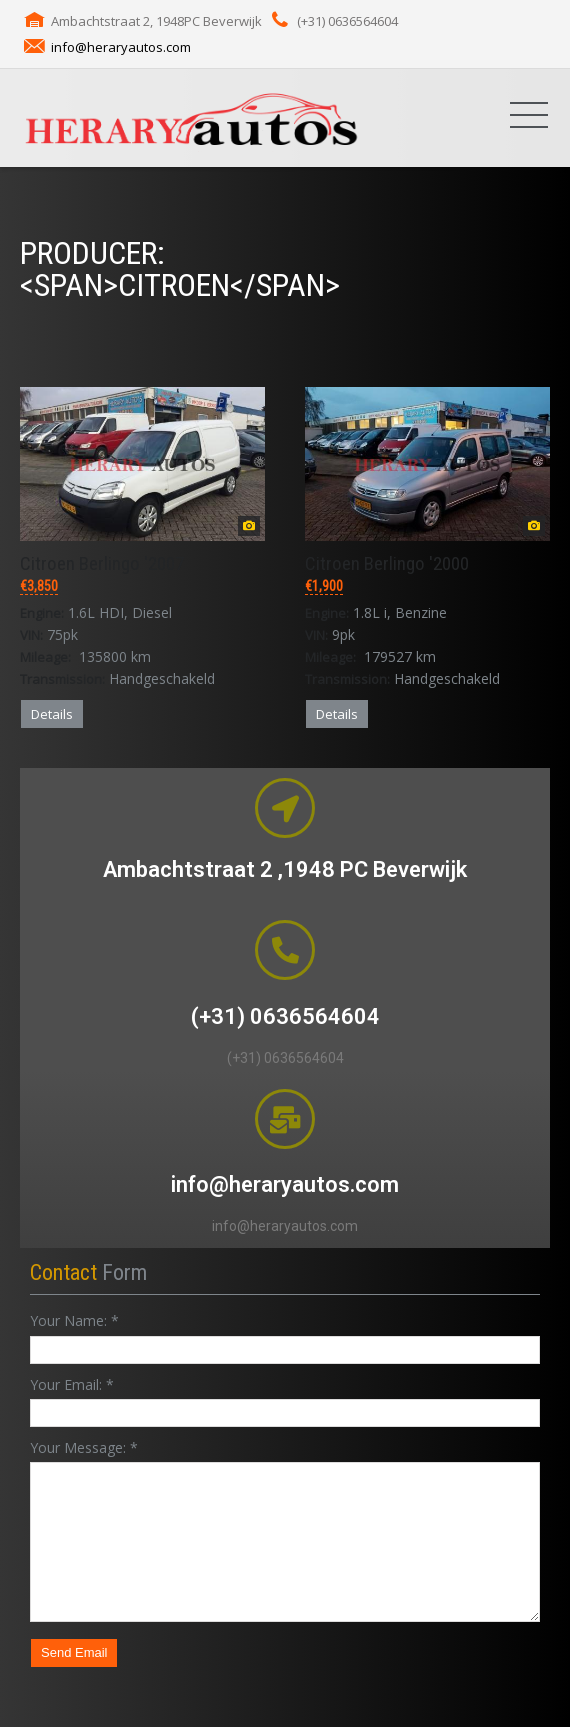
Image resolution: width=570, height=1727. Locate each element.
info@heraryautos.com (121, 47)
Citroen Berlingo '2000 (387, 563)
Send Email (74, 1652)
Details (52, 714)
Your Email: (72, 1384)
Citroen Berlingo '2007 (102, 563)
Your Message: (84, 1447)
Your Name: (74, 1320)
